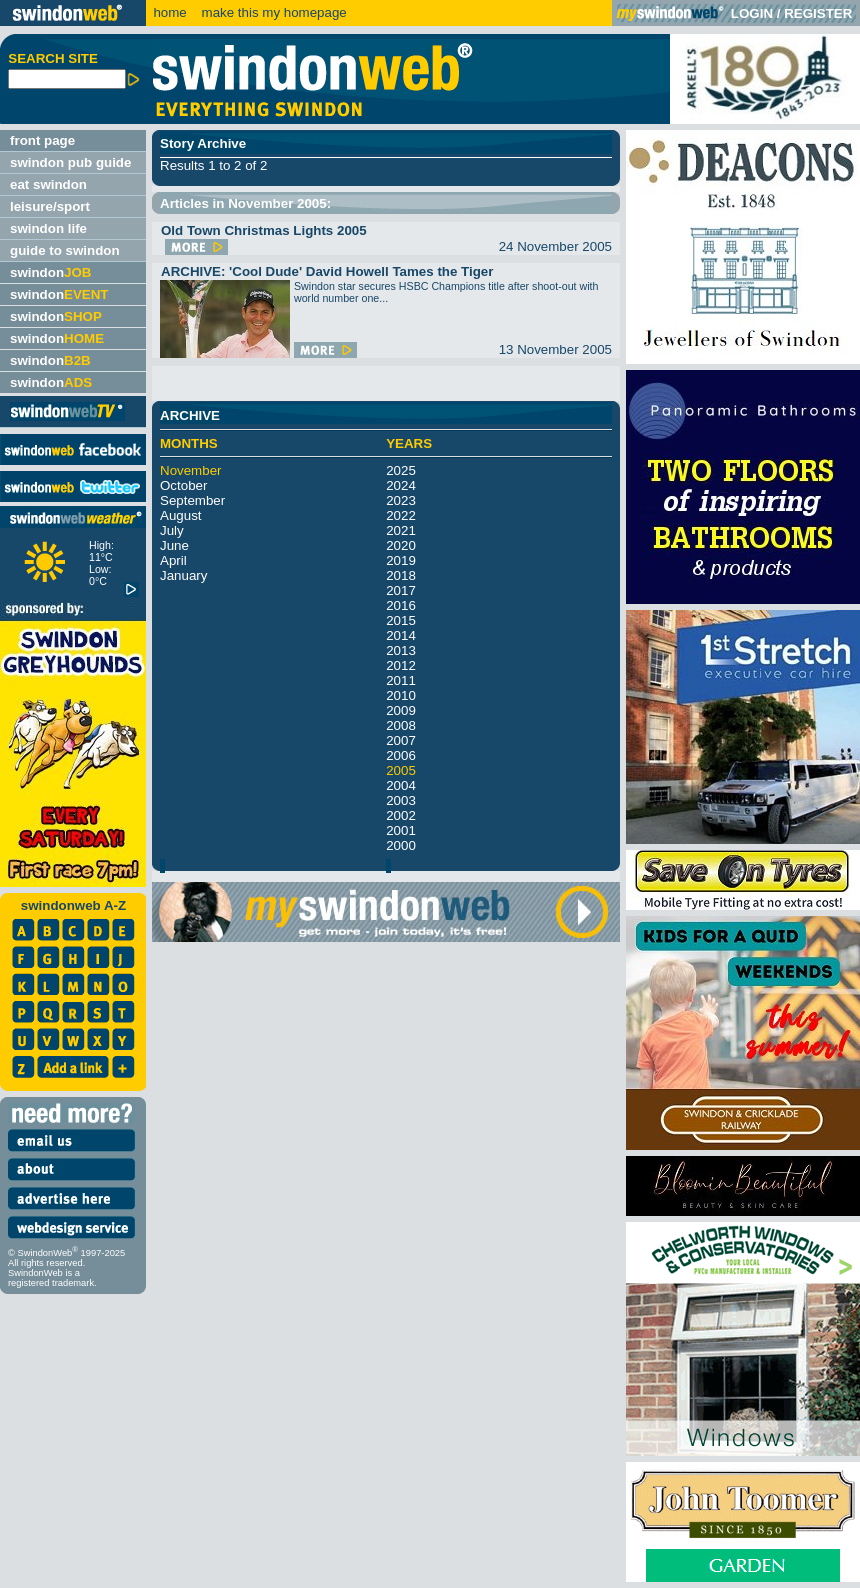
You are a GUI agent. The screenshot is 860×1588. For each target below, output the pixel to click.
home (169, 12)
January (183, 575)
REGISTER (818, 13)
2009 (401, 710)
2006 (401, 755)
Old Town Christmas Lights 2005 (264, 230)
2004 (401, 785)
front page (42, 140)
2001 (401, 830)
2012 (401, 665)
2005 (401, 770)
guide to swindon (65, 250)
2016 (401, 605)
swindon (50, 272)
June (174, 545)
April (173, 560)
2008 (401, 725)
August (181, 515)
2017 (401, 590)
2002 (401, 815)
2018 (401, 575)
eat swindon (48, 184)
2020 (401, 545)
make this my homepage (272, 12)
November (190, 470)
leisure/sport (50, 206)
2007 (401, 740)
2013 (401, 650)
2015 (401, 620)
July (172, 530)
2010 (401, 695)
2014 (401, 635)
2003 (401, 800)
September (192, 500)
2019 (401, 560)
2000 (401, 845)
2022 (401, 515)
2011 (401, 680)
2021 (401, 530)
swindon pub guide (70, 162)
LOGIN (752, 13)
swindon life (48, 228)
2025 (401, 470)
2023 (401, 500)
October (183, 485)
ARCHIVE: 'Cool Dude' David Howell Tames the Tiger (327, 271)
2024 (401, 485)
